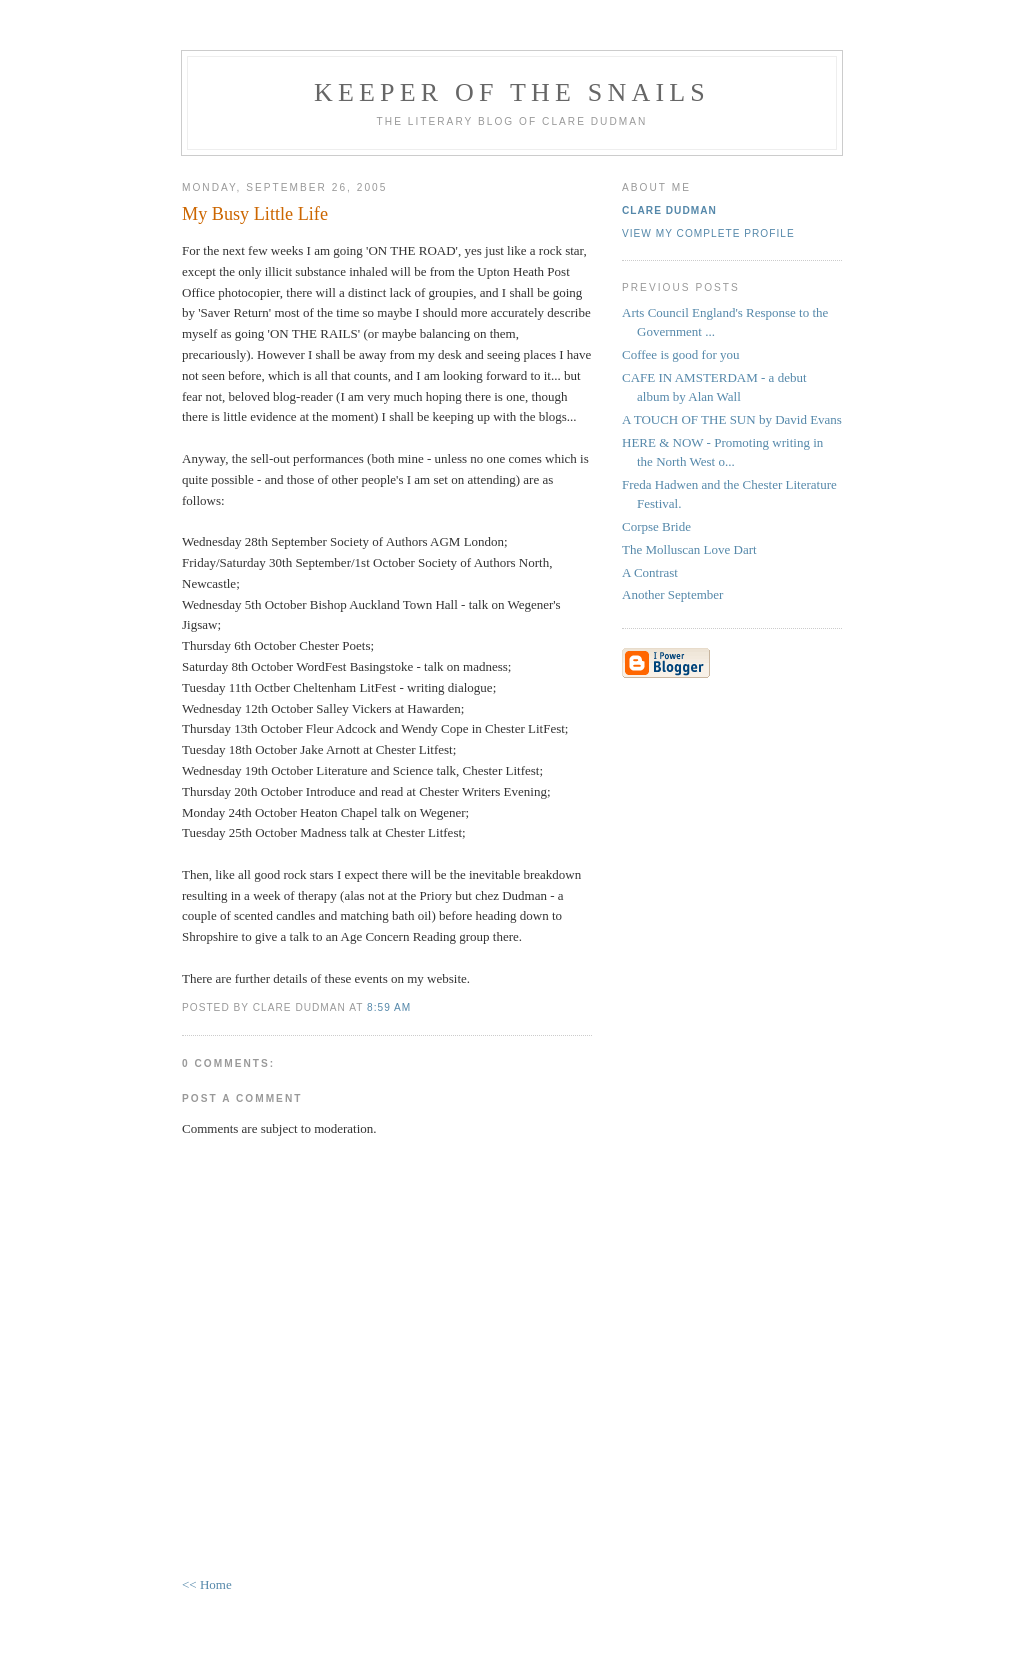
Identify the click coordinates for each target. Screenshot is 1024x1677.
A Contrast (650, 572)
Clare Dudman (669, 210)
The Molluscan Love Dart (689, 549)
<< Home (207, 1584)
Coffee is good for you (680, 354)
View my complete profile (708, 233)
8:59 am (389, 1007)
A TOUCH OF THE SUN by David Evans (732, 419)
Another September (672, 594)
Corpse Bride (656, 526)
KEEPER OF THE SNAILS (512, 92)
